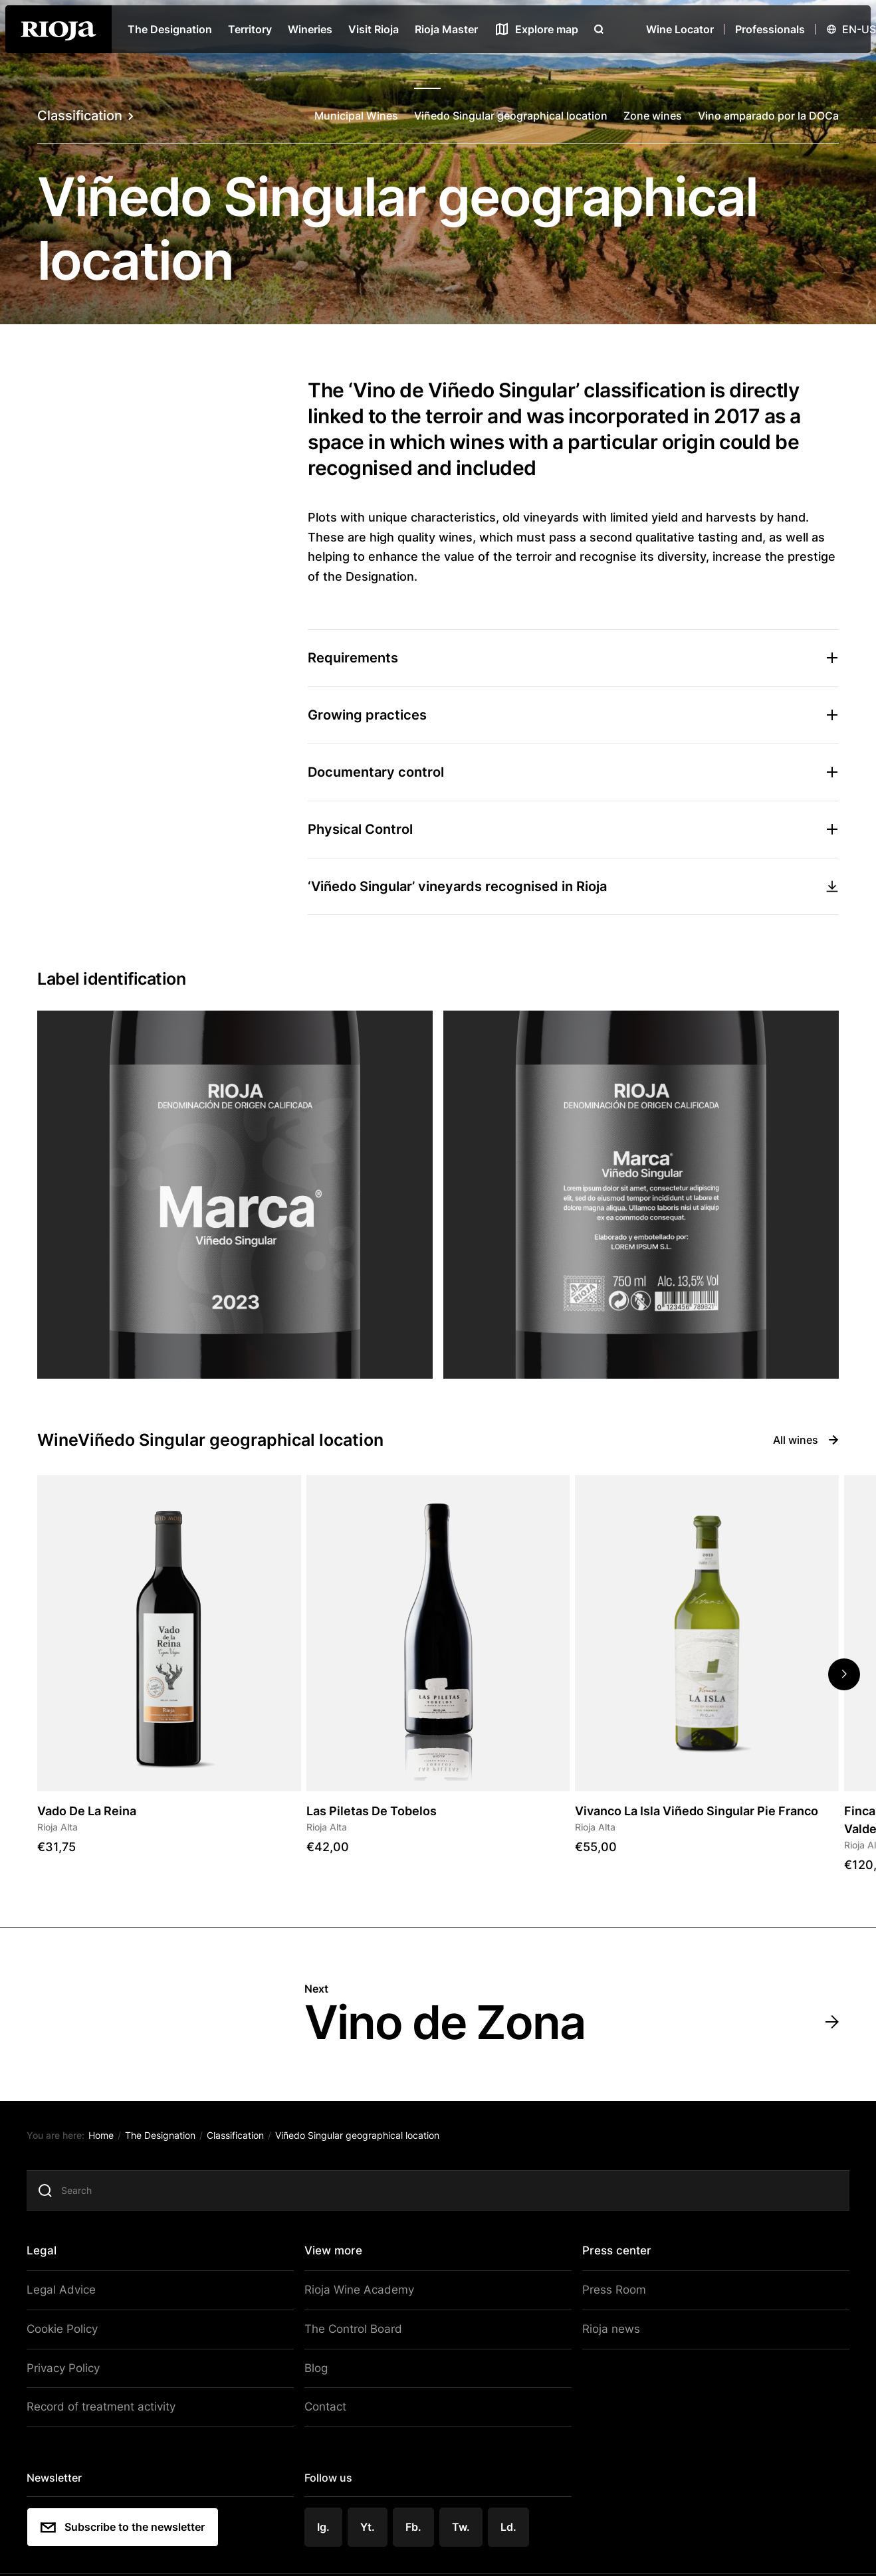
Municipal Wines (356, 115)
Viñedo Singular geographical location (510, 115)
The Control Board (352, 2334)
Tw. (463, 2528)
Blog (317, 2372)
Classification (85, 116)
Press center (614, 2257)
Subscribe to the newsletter (129, 2528)
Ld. (510, 2528)
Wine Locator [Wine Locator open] (680, 29)
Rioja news (607, 2334)
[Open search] (599, 29)
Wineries (310, 29)
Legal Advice (65, 2296)
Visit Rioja (373, 29)
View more (335, 2257)
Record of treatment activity (104, 2410)
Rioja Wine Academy (357, 2296)
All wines (806, 1440)
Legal (48, 2257)
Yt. (369, 2528)
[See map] (536, 29)
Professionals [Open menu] (770, 29)
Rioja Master (446, 29)
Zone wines (652, 115)
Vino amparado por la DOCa (768, 115)
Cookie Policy (68, 2334)
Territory (250, 29)
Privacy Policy (68, 2372)
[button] (844, 1674)
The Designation (170, 29)
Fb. (415, 2528)
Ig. (325, 2528)
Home (107, 2142)
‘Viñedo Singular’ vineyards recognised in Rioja (573, 886)
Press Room (610, 2296)
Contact (326, 2410)
